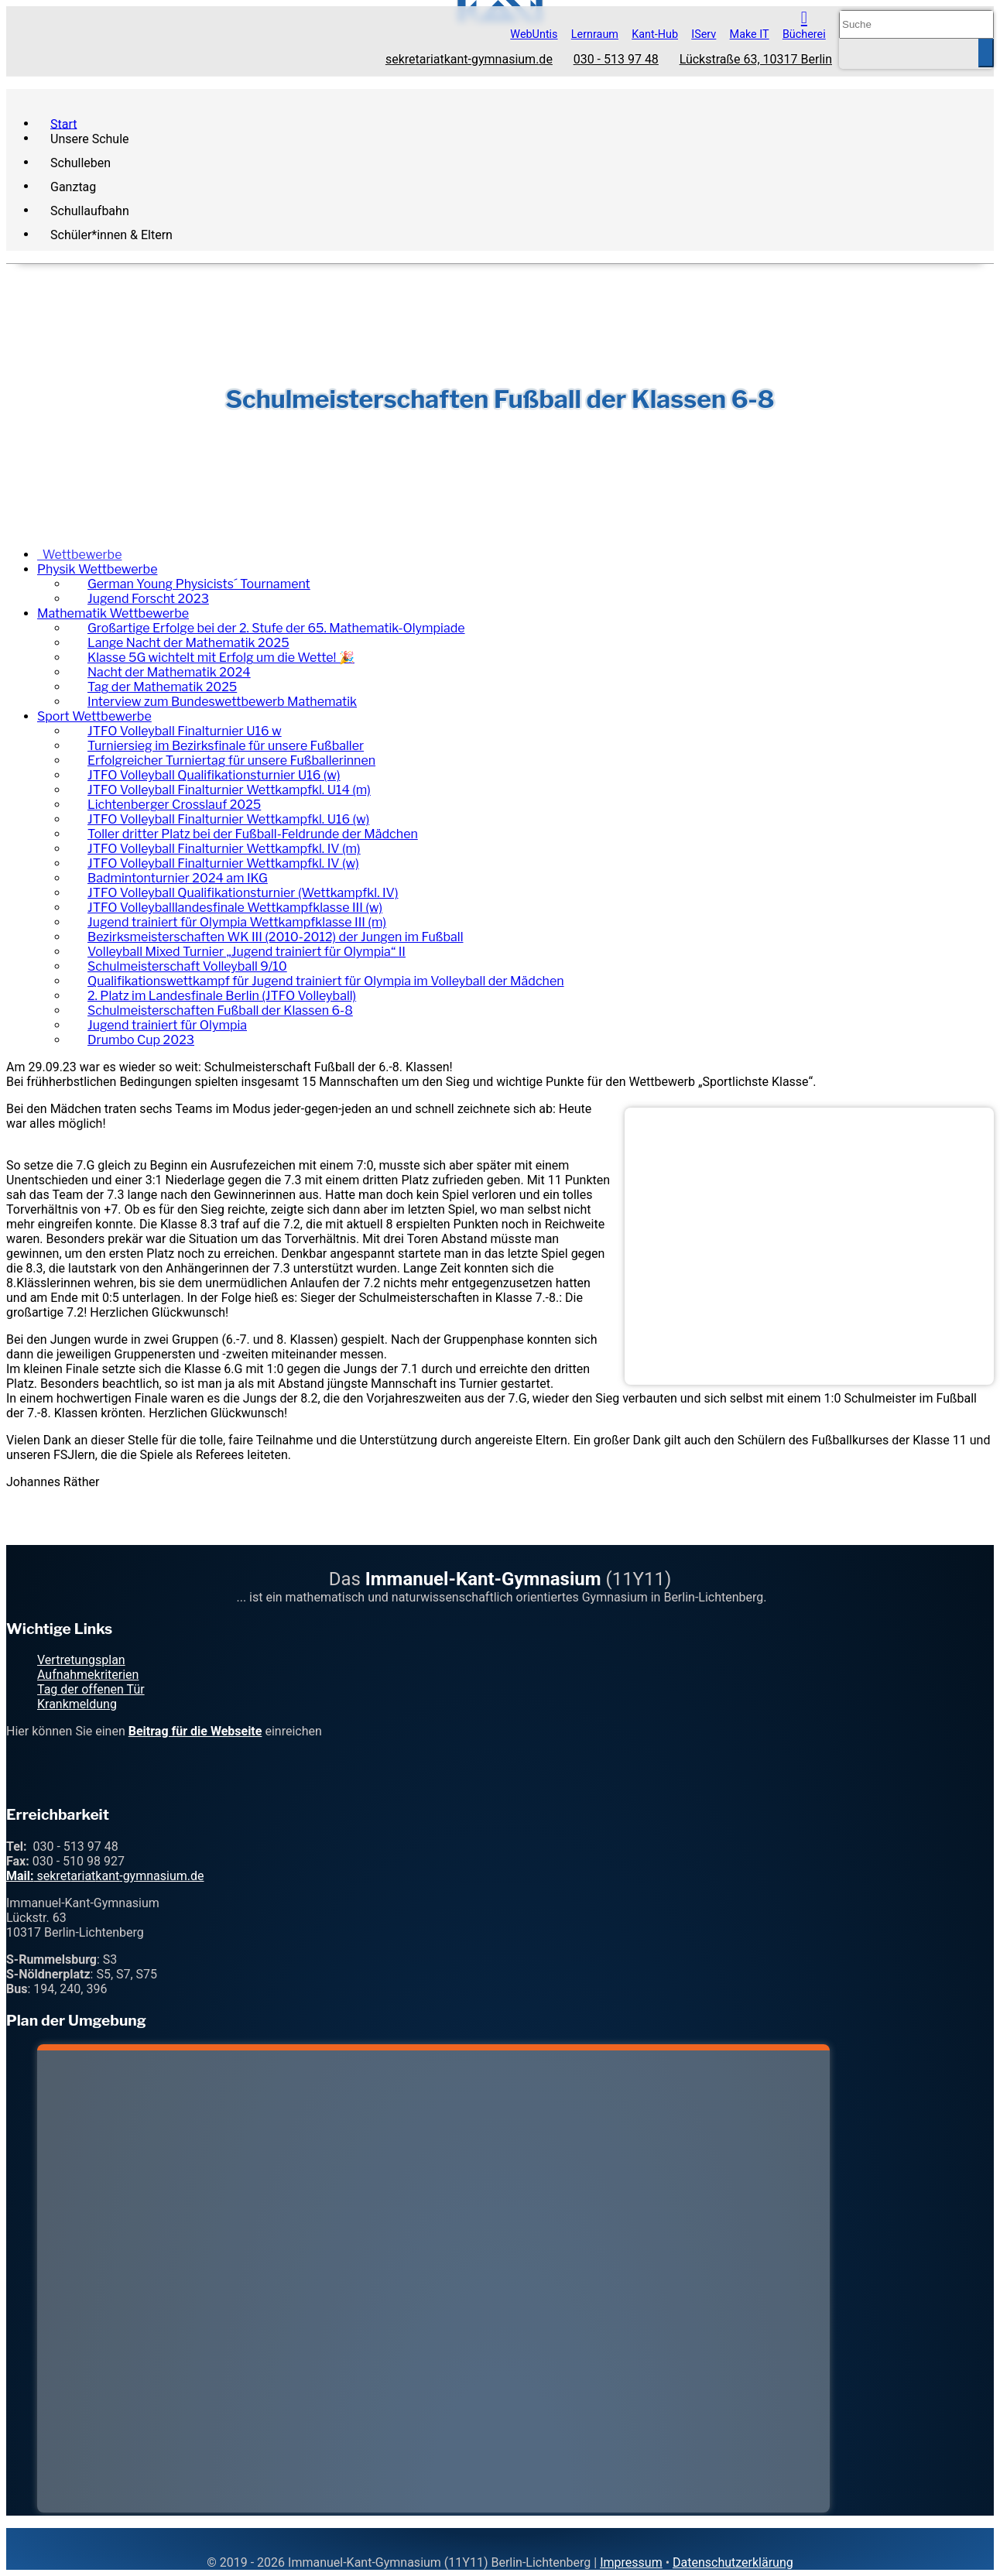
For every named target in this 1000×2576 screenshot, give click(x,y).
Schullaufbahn (89, 210)
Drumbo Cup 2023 (140, 1040)
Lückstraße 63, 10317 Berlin (756, 59)
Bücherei (804, 34)
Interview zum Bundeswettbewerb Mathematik (222, 701)
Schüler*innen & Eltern (111, 234)
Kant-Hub (655, 34)
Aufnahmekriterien (88, 1674)
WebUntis (533, 34)
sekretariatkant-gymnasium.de (469, 59)
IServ (703, 34)
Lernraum (594, 34)
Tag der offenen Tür (91, 1689)
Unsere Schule (89, 138)
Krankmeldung (77, 1704)
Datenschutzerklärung (733, 2562)
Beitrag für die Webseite (195, 1731)
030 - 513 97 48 (616, 59)
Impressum (631, 2562)
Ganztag (73, 186)
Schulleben (80, 162)
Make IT (749, 34)
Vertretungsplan (81, 1660)
